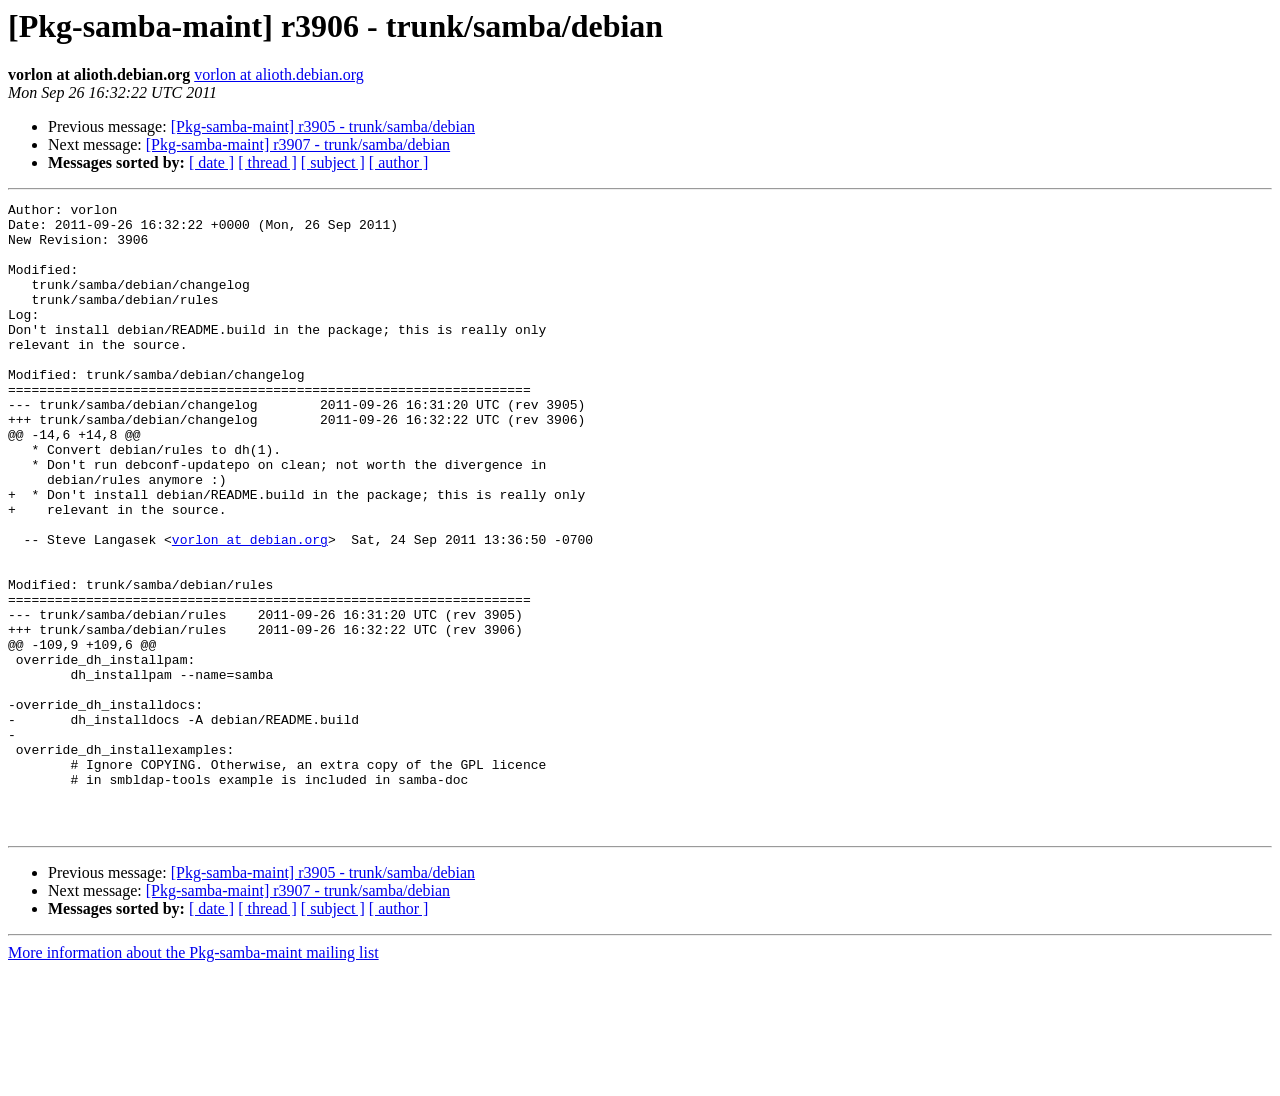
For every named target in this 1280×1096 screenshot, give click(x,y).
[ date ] (211, 162)
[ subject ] (333, 162)
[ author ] (399, 162)
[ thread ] (267, 162)
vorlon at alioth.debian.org (278, 74)
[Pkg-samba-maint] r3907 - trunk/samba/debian (298, 144)
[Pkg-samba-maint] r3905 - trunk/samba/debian (323, 126)
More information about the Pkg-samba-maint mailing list (193, 1078)
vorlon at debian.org (250, 608)
